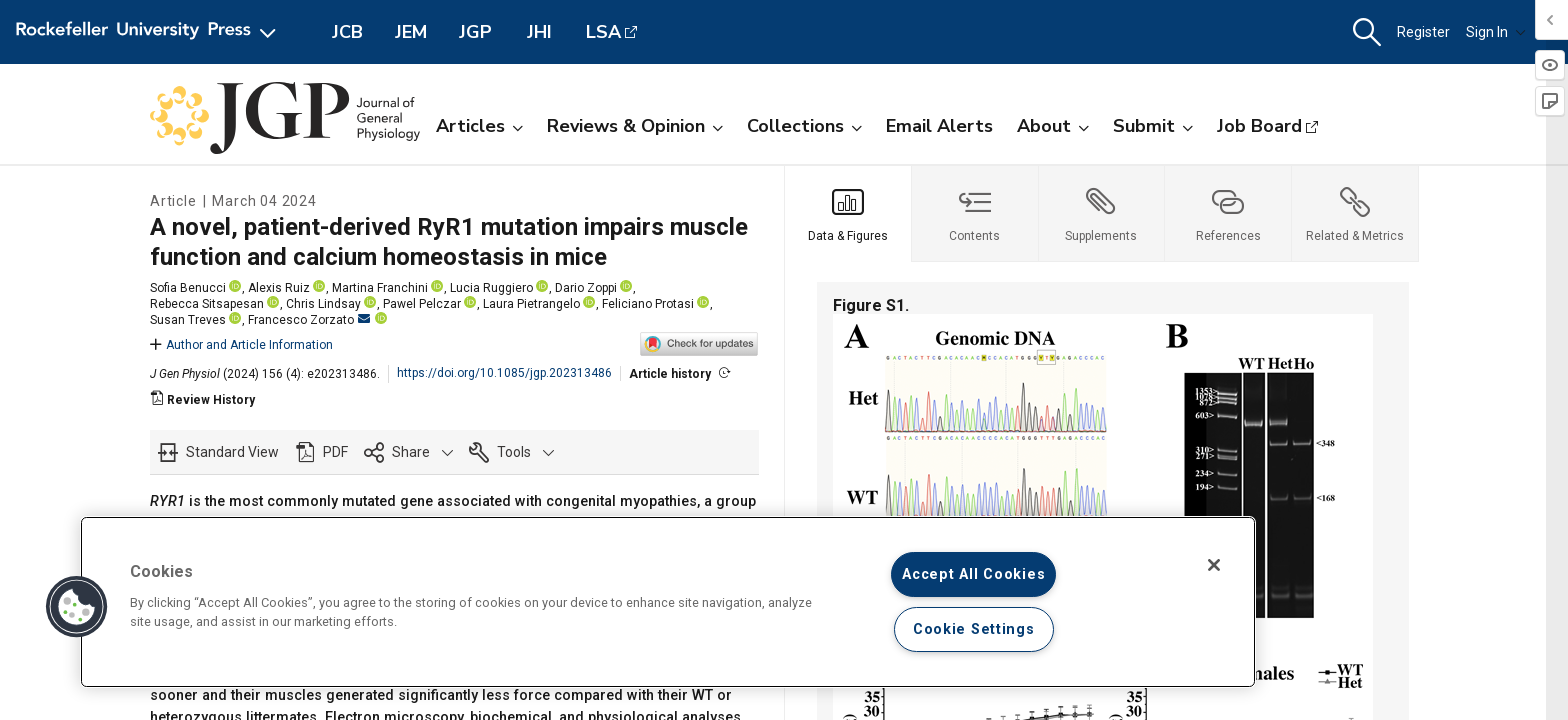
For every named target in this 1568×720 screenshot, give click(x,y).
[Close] (1214, 565)
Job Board (1259, 126)
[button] (1367, 32)
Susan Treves (188, 320)
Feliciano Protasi (648, 304)
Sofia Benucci (188, 288)
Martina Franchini (380, 288)
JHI (539, 32)
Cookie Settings (974, 629)
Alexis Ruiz (279, 288)
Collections (804, 126)
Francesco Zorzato (309, 320)
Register (1423, 32)
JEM (411, 32)
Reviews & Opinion (635, 126)
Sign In (1496, 32)
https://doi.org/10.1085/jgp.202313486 (504, 373)
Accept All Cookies (973, 574)
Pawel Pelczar (422, 304)
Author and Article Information (241, 345)
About (1053, 126)
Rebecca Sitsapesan (207, 304)
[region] (668, 602)
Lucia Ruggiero (491, 288)
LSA (603, 32)
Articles (479, 126)
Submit (1153, 126)
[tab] (848, 214)
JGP (475, 32)
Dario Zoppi (586, 288)
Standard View (232, 452)
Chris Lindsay (323, 304)
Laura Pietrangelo (531, 304)
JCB (347, 32)
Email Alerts (939, 126)
